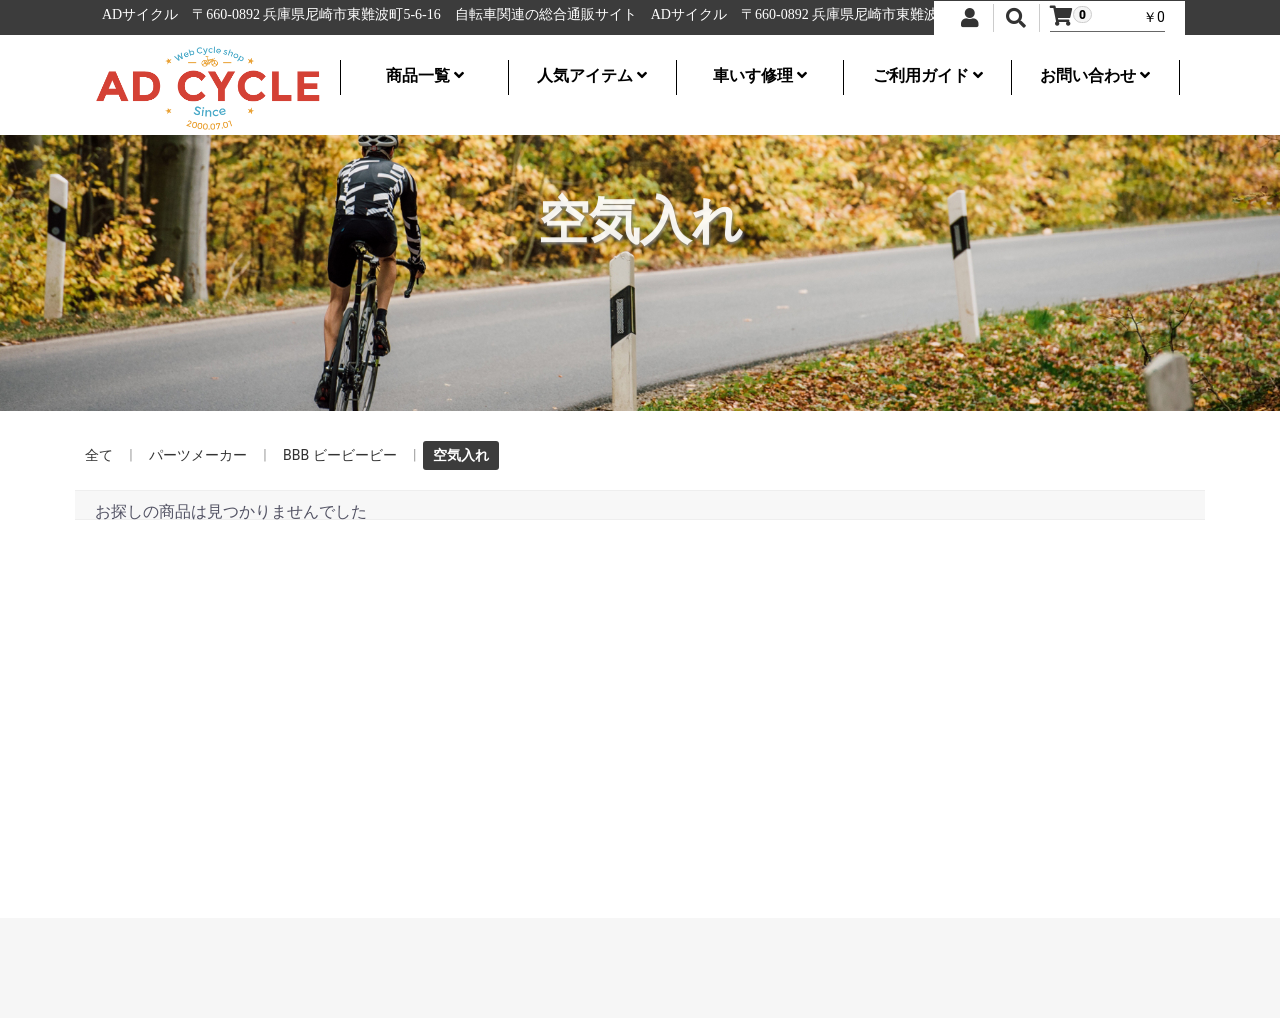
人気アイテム (592, 75)
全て (99, 455)
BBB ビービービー (340, 455)
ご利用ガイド (928, 75)
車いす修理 (760, 75)
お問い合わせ (1095, 75)
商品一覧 (425, 75)
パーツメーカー (198, 455)
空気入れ (461, 455)
